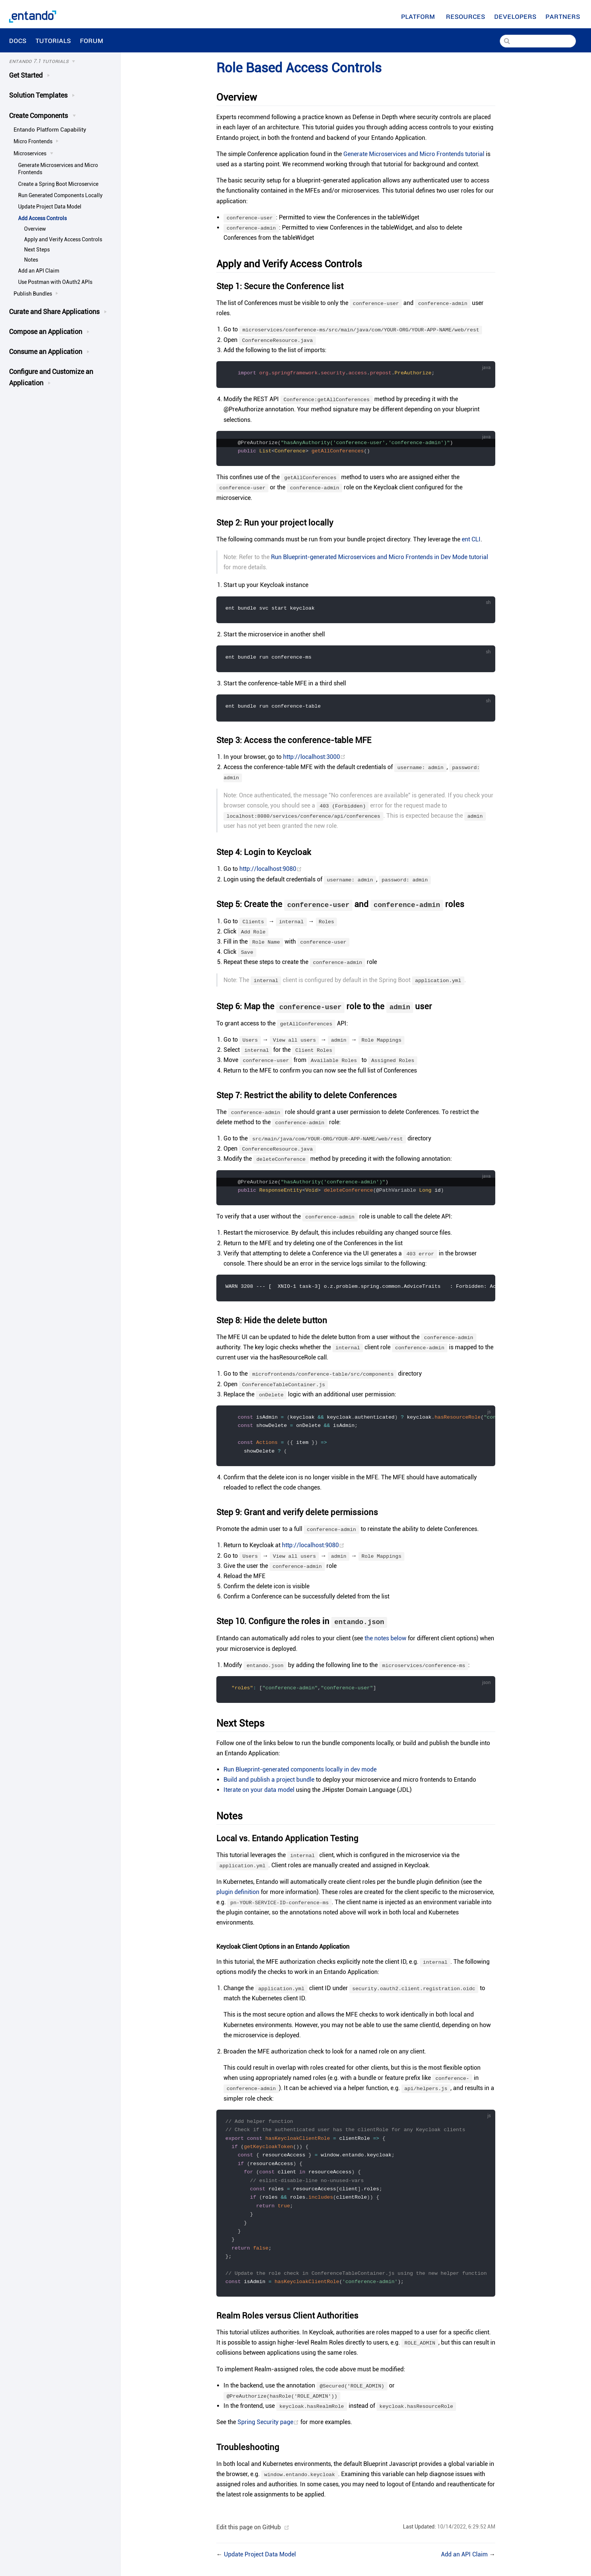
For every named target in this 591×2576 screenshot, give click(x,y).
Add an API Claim (38, 271)
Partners (563, 16)
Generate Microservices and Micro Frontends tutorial (413, 154)
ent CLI (471, 540)
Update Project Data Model (49, 207)
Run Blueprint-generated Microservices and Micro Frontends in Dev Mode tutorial (379, 557)
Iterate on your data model (259, 1793)
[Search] (538, 41)
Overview (35, 229)
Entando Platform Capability (50, 129)
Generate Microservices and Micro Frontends (58, 168)
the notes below (385, 1641)
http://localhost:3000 (314, 758)
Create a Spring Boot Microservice (58, 184)
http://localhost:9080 (270, 870)
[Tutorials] (58, 61)
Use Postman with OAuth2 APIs (55, 282)
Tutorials (53, 40)
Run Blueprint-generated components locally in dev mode (300, 1773)
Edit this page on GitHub (248, 2535)
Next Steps (37, 250)
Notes (31, 260)
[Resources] (465, 16)
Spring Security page (268, 2430)
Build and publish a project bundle (269, 1783)
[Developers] (515, 16)
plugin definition (237, 1895)
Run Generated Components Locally (60, 195)
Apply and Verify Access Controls (63, 239)
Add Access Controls (42, 218)
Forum (92, 40)
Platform (419, 16)
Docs (17, 40)
